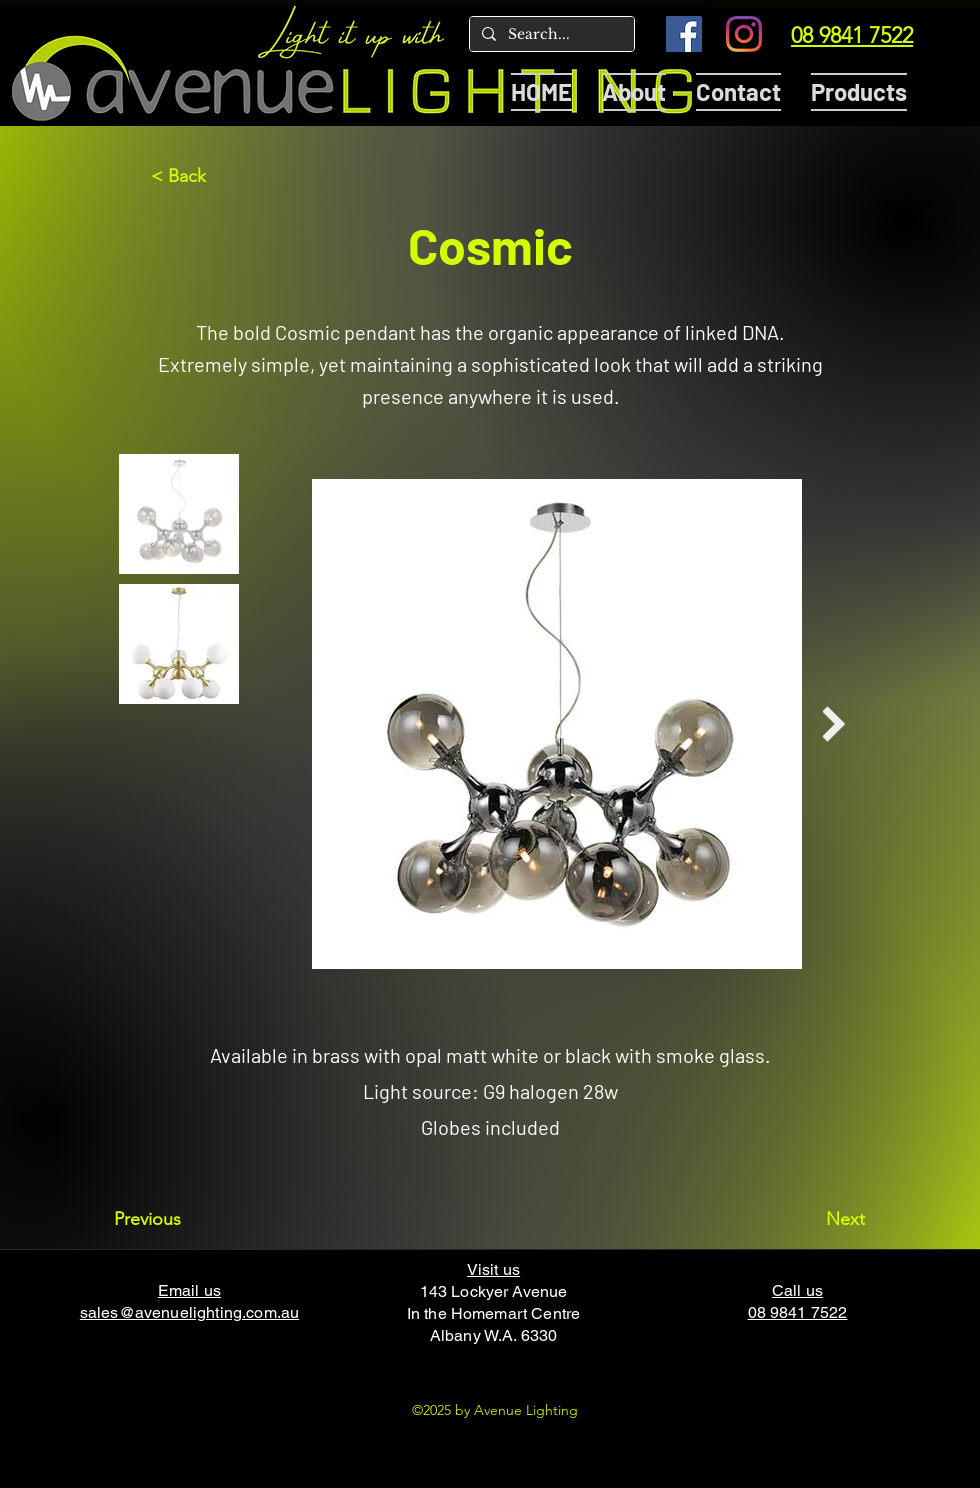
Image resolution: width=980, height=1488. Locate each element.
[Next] (815, 1219)
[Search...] (550, 35)
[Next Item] (833, 724)
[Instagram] (744, 34)
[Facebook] (684, 34)
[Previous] (180, 1219)
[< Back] (217, 176)
